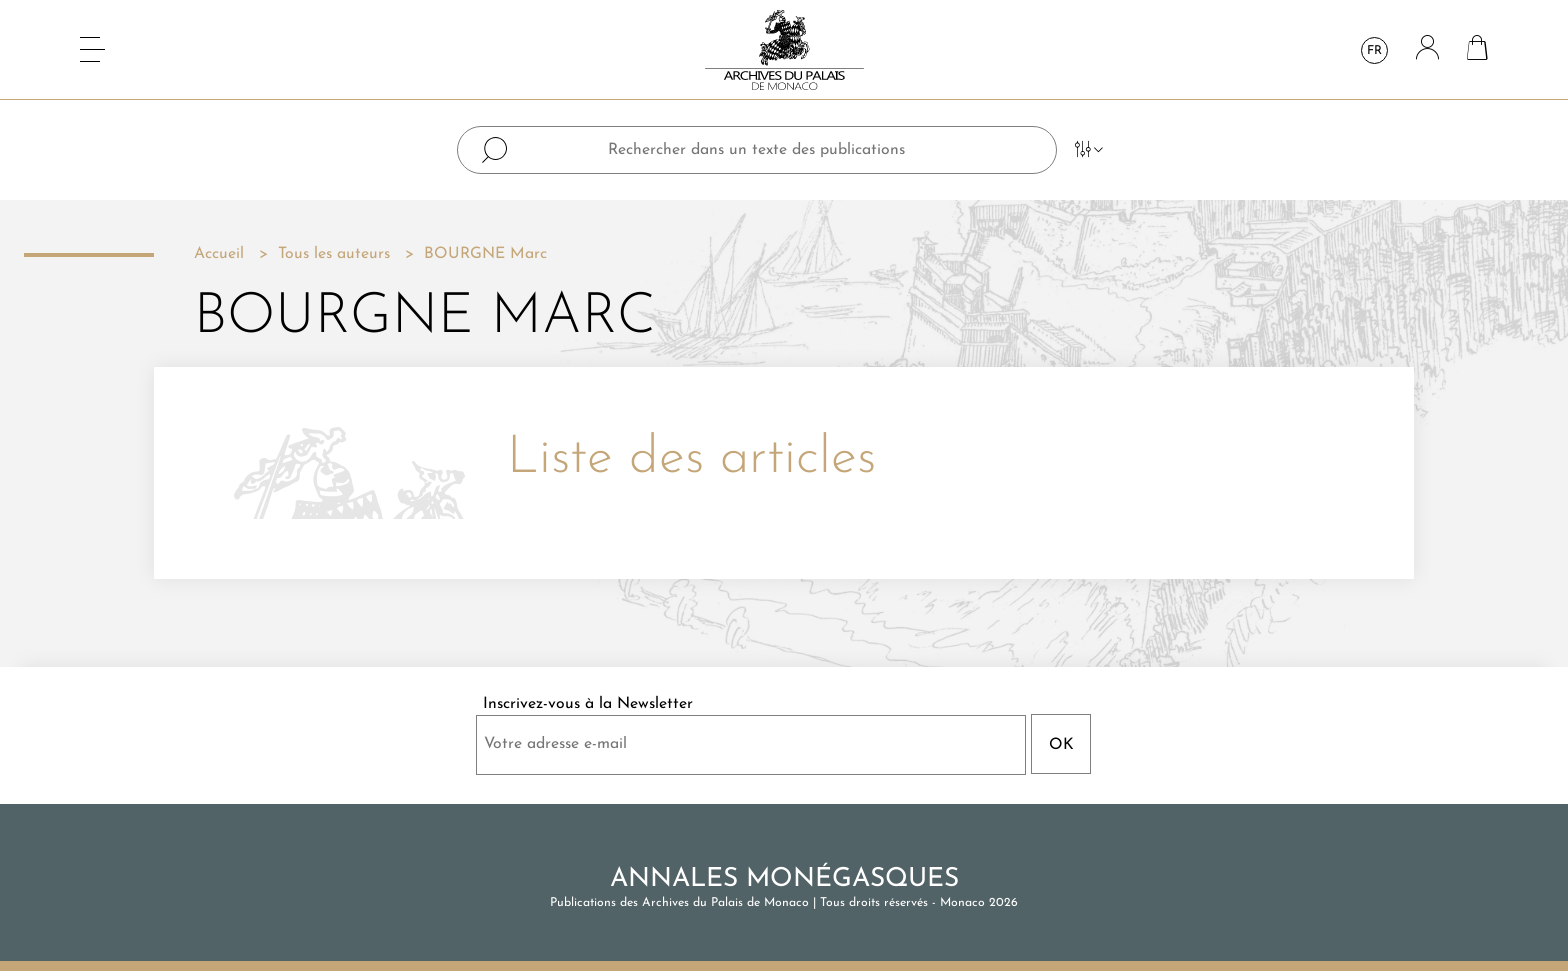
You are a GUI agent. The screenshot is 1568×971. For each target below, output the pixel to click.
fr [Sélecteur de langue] (1374, 51)
